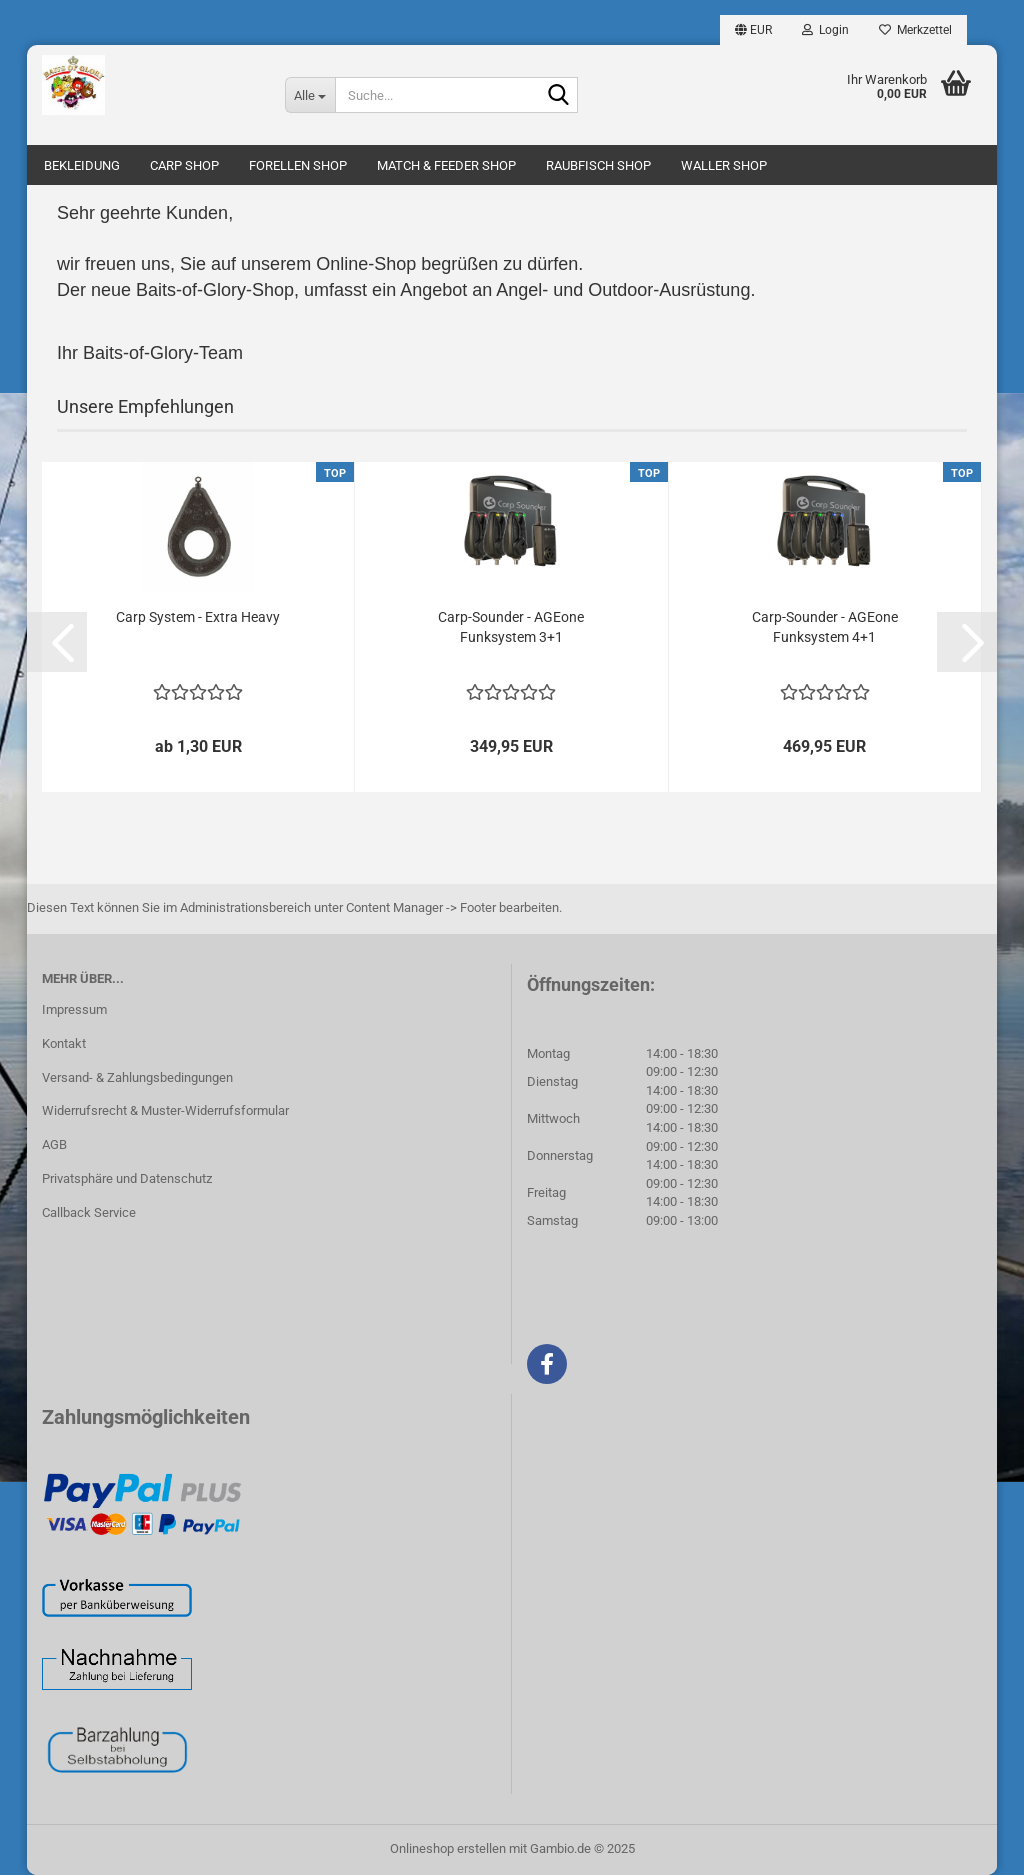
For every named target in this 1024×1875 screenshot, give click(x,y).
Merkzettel (915, 30)
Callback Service (89, 1212)
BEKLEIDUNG (82, 165)
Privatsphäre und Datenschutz (127, 1178)
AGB (54, 1144)
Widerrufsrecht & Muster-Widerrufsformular (165, 1110)
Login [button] (825, 30)
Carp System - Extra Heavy (198, 617)
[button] (753, 30)
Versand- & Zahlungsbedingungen (137, 1077)
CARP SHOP (184, 165)
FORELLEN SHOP (298, 165)
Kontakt (64, 1043)
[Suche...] (310, 95)
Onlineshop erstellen (448, 1848)
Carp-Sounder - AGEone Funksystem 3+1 (511, 627)
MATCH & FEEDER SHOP (446, 165)
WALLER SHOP (724, 165)
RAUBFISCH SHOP (598, 165)
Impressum (74, 1009)
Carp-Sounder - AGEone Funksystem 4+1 (825, 627)
